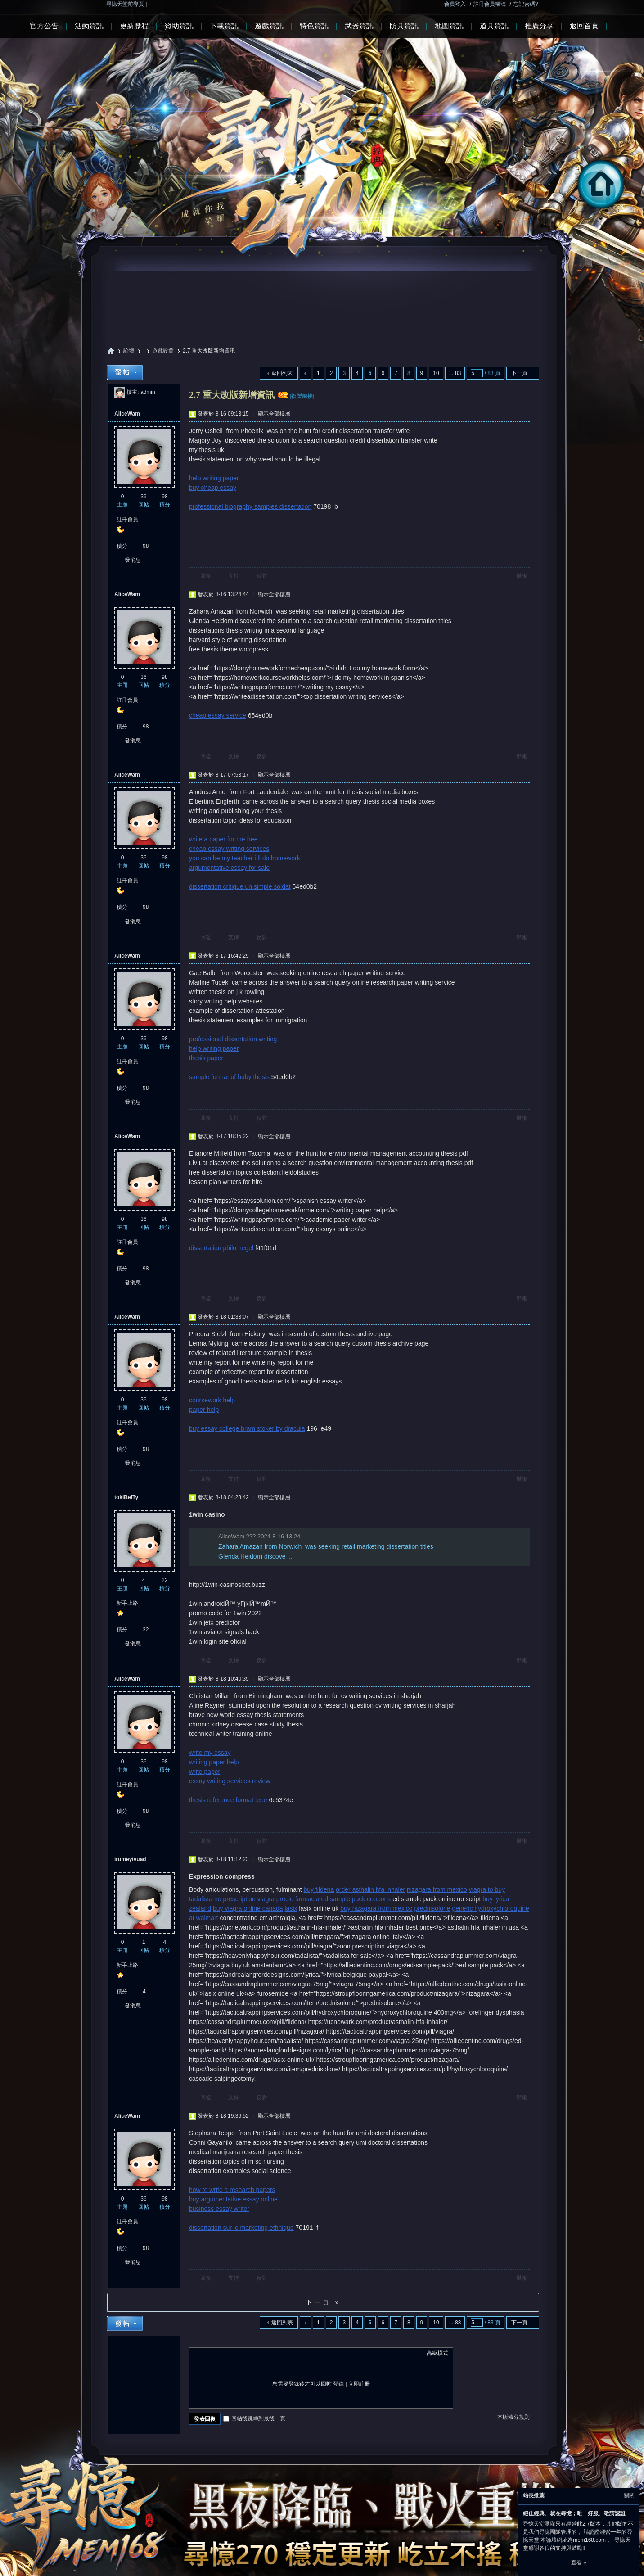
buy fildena (318, 1889)
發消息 (133, 560)
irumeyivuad (130, 1859)
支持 (234, 576)
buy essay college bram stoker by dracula (247, 1428)
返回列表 (282, 373)
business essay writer (219, 2208)
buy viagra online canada (248, 1908)
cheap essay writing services (229, 848)
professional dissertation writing (233, 1039)
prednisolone (432, 1908)
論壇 (128, 351)
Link (227, 2353)
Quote (238, 2353)
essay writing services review (229, 1781)
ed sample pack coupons (356, 1899)
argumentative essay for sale (229, 867)
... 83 (455, 373)
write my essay (210, 1752)
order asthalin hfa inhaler (370, 1889)
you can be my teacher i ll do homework (244, 858)
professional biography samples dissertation (250, 506)
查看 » (578, 2562)
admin (147, 392)
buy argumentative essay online (233, 2199)
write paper (204, 1771)
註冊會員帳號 (489, 4)
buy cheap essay (212, 487)
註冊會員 (127, 519)
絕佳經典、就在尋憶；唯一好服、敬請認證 (574, 2513)
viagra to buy (487, 1889)
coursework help (212, 1400)
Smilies (261, 2353)
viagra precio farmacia (288, 1899)
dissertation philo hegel (221, 1248)
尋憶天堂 (110, 350)
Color (205, 2353)
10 (436, 373)
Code (250, 2353)
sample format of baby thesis (229, 1076)
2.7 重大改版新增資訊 (209, 351)
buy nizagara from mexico (376, 1908)
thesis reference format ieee (228, 1799)
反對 (262, 576)
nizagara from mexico (437, 1889)
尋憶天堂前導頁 (125, 4)
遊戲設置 (163, 351)
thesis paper (206, 1058)
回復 (205, 576)
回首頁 (609, 210)
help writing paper (214, 478)
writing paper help (214, 1762)
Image (216, 2353)
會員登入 (455, 4)
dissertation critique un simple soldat (240, 886)
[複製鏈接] (302, 396)
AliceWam (127, 414)
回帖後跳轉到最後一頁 (254, 2418)
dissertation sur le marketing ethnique (241, 2227)
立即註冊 (359, 2384)
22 (164, 1580)
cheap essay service (217, 715)
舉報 (521, 576)
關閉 (629, 2495)
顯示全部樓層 (274, 414)
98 (164, 496)
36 (143, 496)
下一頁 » (323, 2302)
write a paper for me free (223, 839)
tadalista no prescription (222, 1899)
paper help (204, 1409)
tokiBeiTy (126, 1497)
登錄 (338, 2384)
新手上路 (127, 1603)
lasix (291, 1908)
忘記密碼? (525, 4)
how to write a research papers (232, 2189)
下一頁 (519, 373)
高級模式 (437, 2353)
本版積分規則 (513, 2417)
